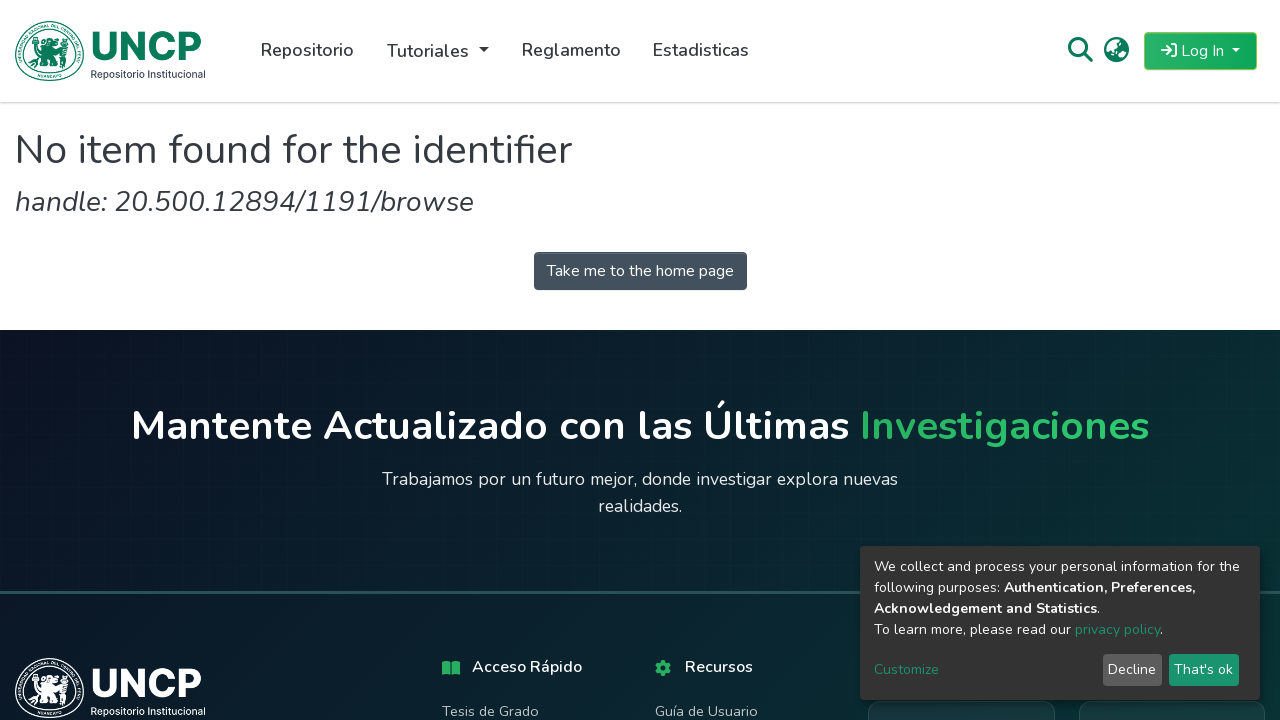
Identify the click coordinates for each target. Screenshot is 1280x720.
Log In (1194, 51)
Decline (1132, 669)
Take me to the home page (640, 271)
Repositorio (307, 50)
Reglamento (571, 50)
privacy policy (1117, 629)
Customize (906, 669)
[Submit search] (1079, 51)
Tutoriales (430, 51)
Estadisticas (701, 50)
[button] (1116, 51)
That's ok (1203, 669)
